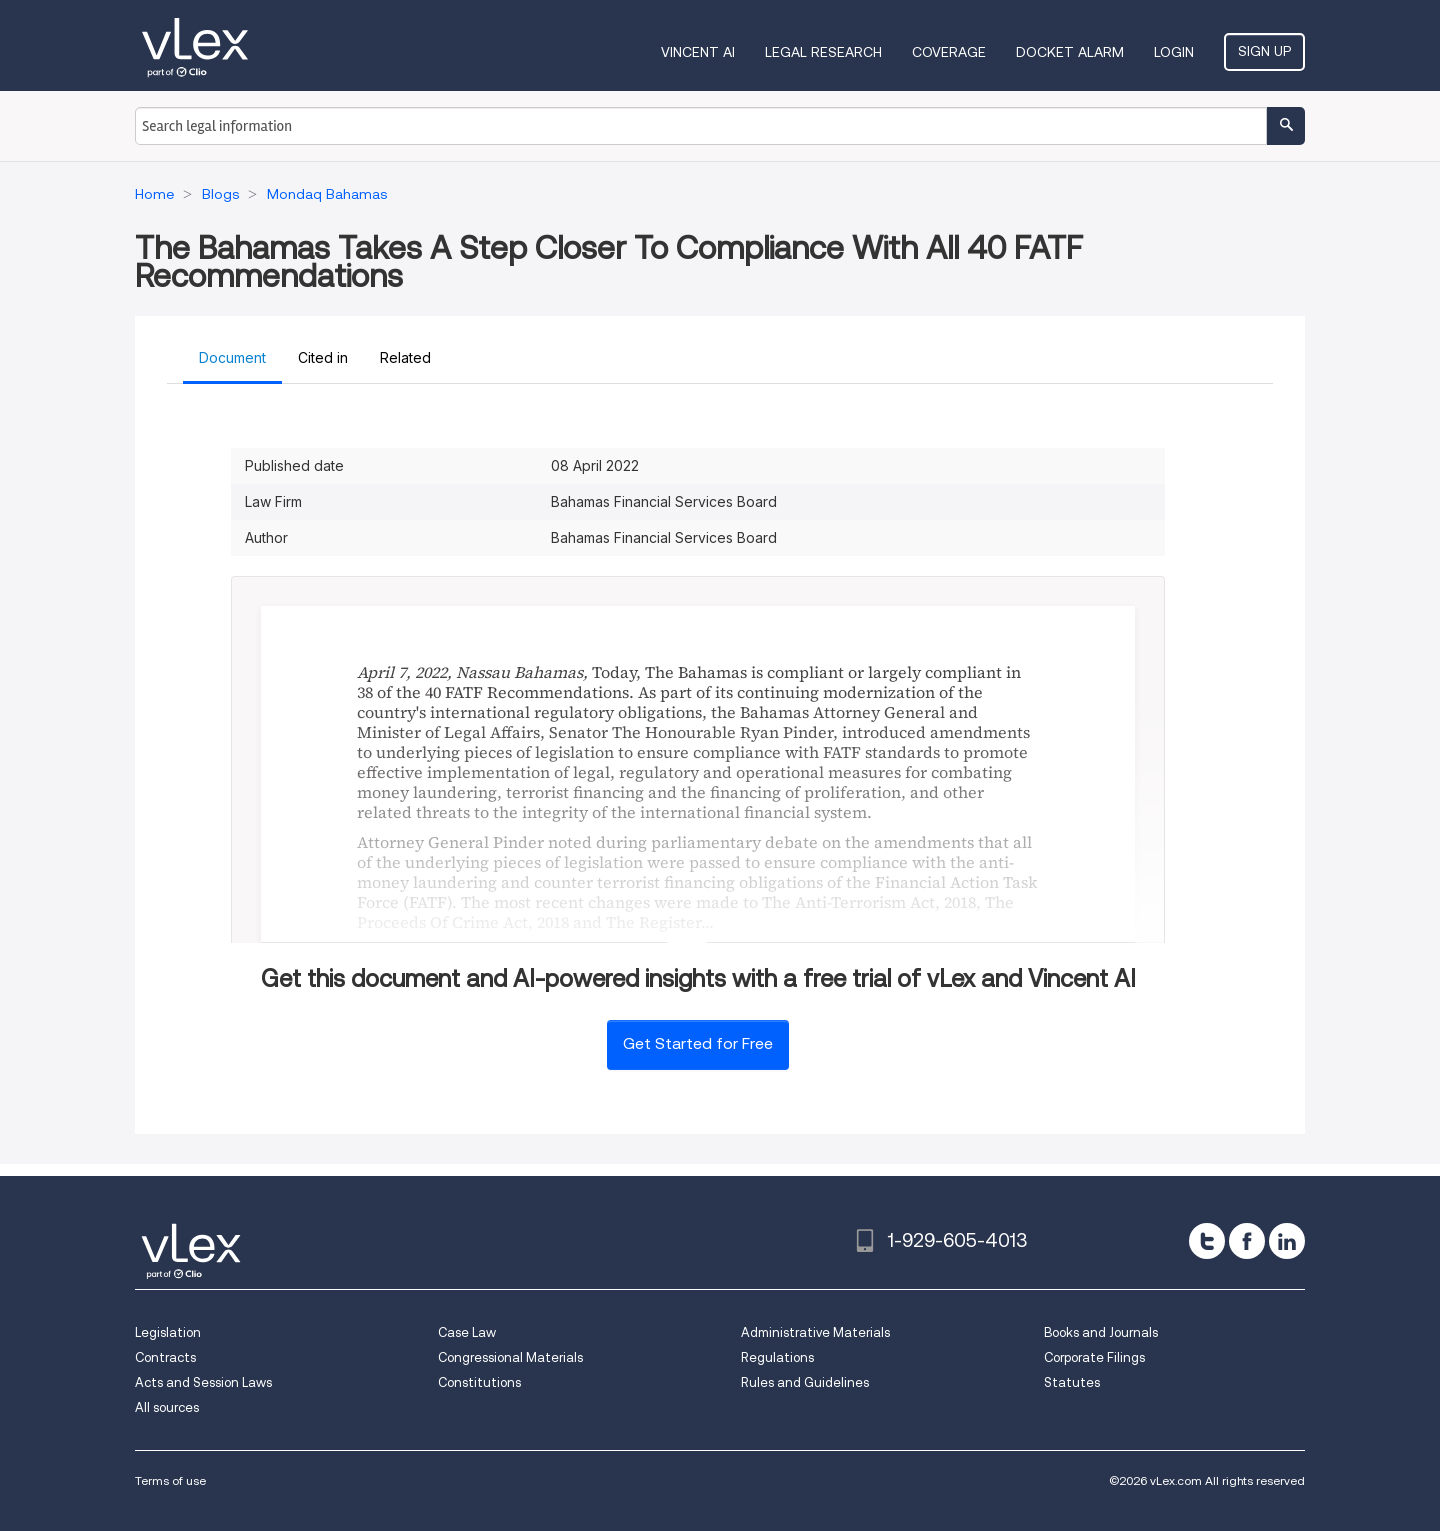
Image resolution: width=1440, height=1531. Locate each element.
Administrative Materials (815, 1332)
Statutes (1072, 1382)
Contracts (165, 1357)
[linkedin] (1287, 1241)
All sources (167, 1407)
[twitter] (1207, 1241)
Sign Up (1264, 51)
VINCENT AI (698, 52)
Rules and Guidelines (805, 1382)
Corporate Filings (1094, 1357)
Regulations (777, 1357)
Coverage (949, 52)
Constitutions (479, 1382)
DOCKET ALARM (1070, 52)
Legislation (168, 1332)
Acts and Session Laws (203, 1382)
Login (1174, 52)
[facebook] (1247, 1241)
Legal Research (823, 52)
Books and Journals (1101, 1332)
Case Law (467, 1332)
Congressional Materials (510, 1357)
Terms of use (170, 1480)
